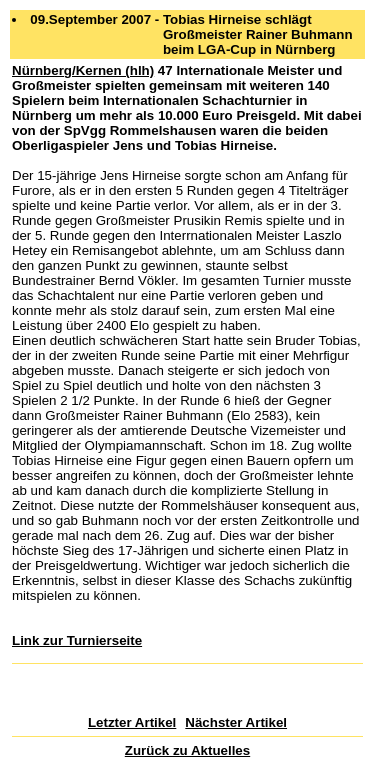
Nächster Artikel (236, 722)
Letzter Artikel (132, 722)
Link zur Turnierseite (77, 640)
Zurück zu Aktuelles (187, 750)
